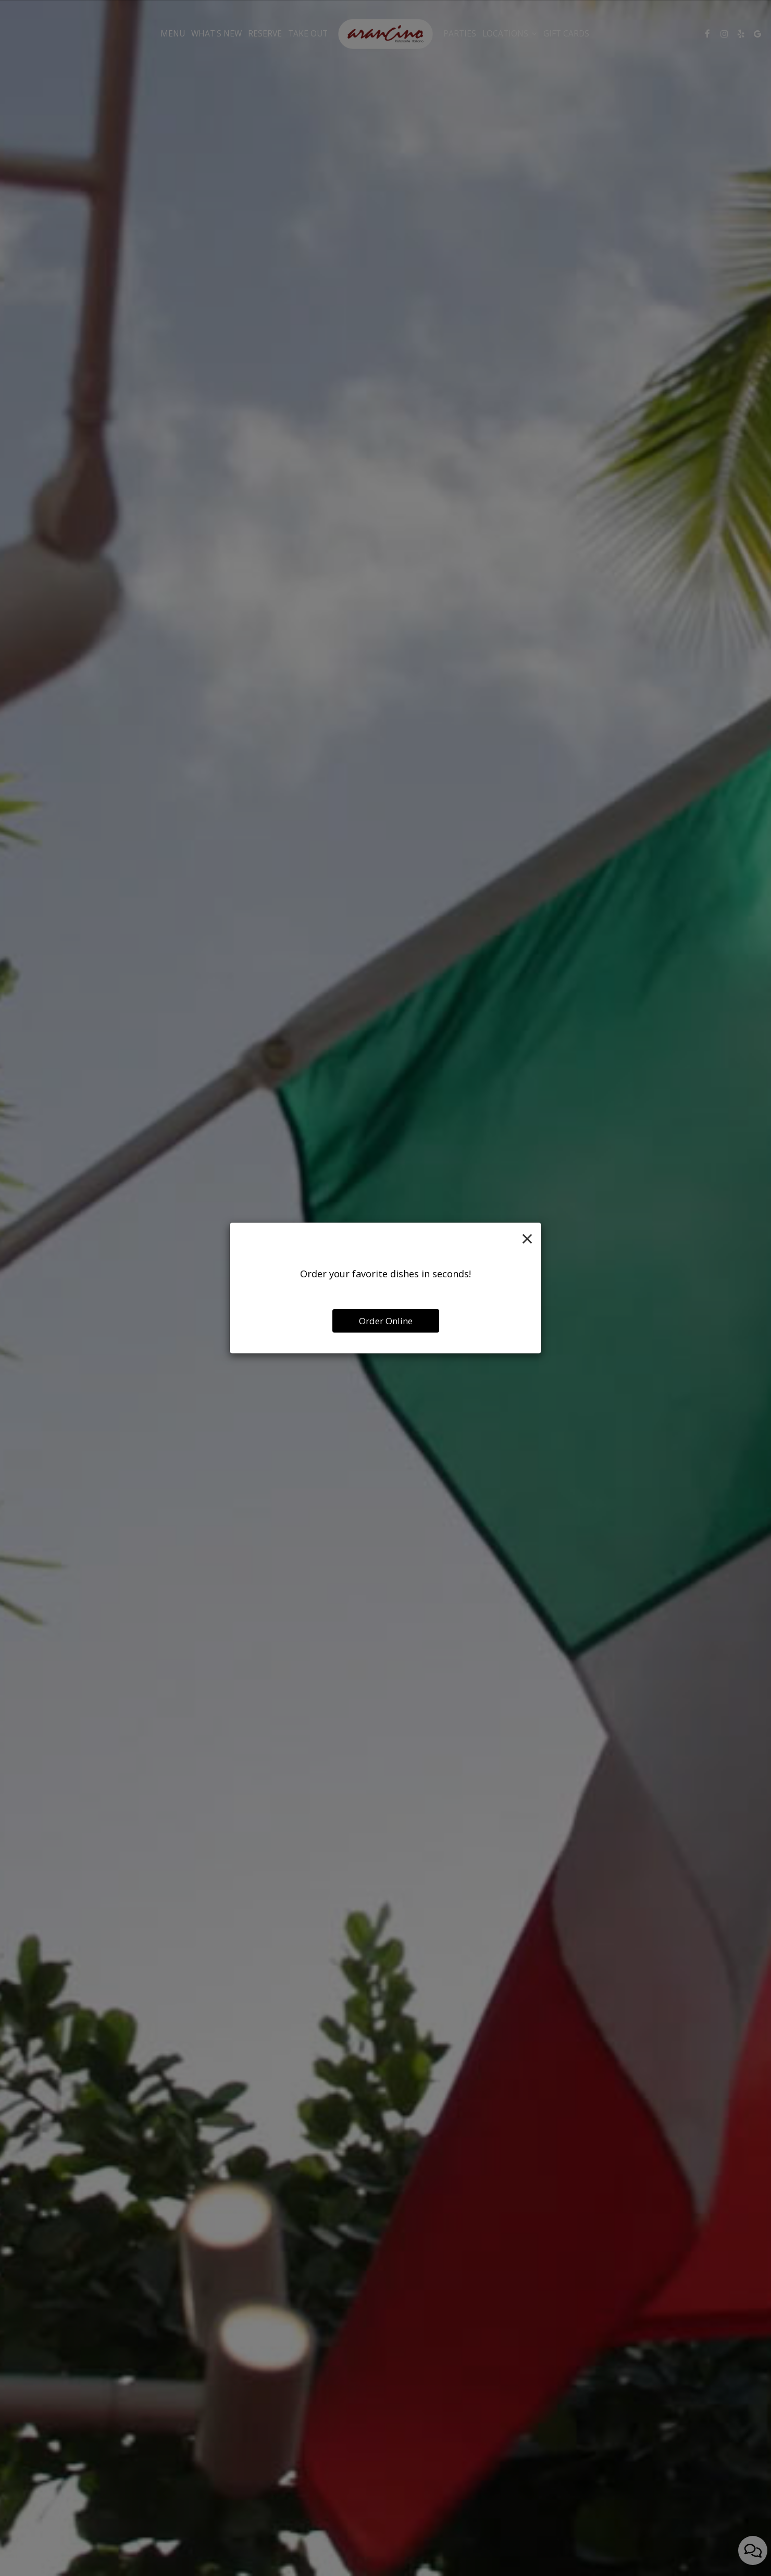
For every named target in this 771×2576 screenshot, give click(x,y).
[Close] (527, 1238)
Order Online (386, 1321)
